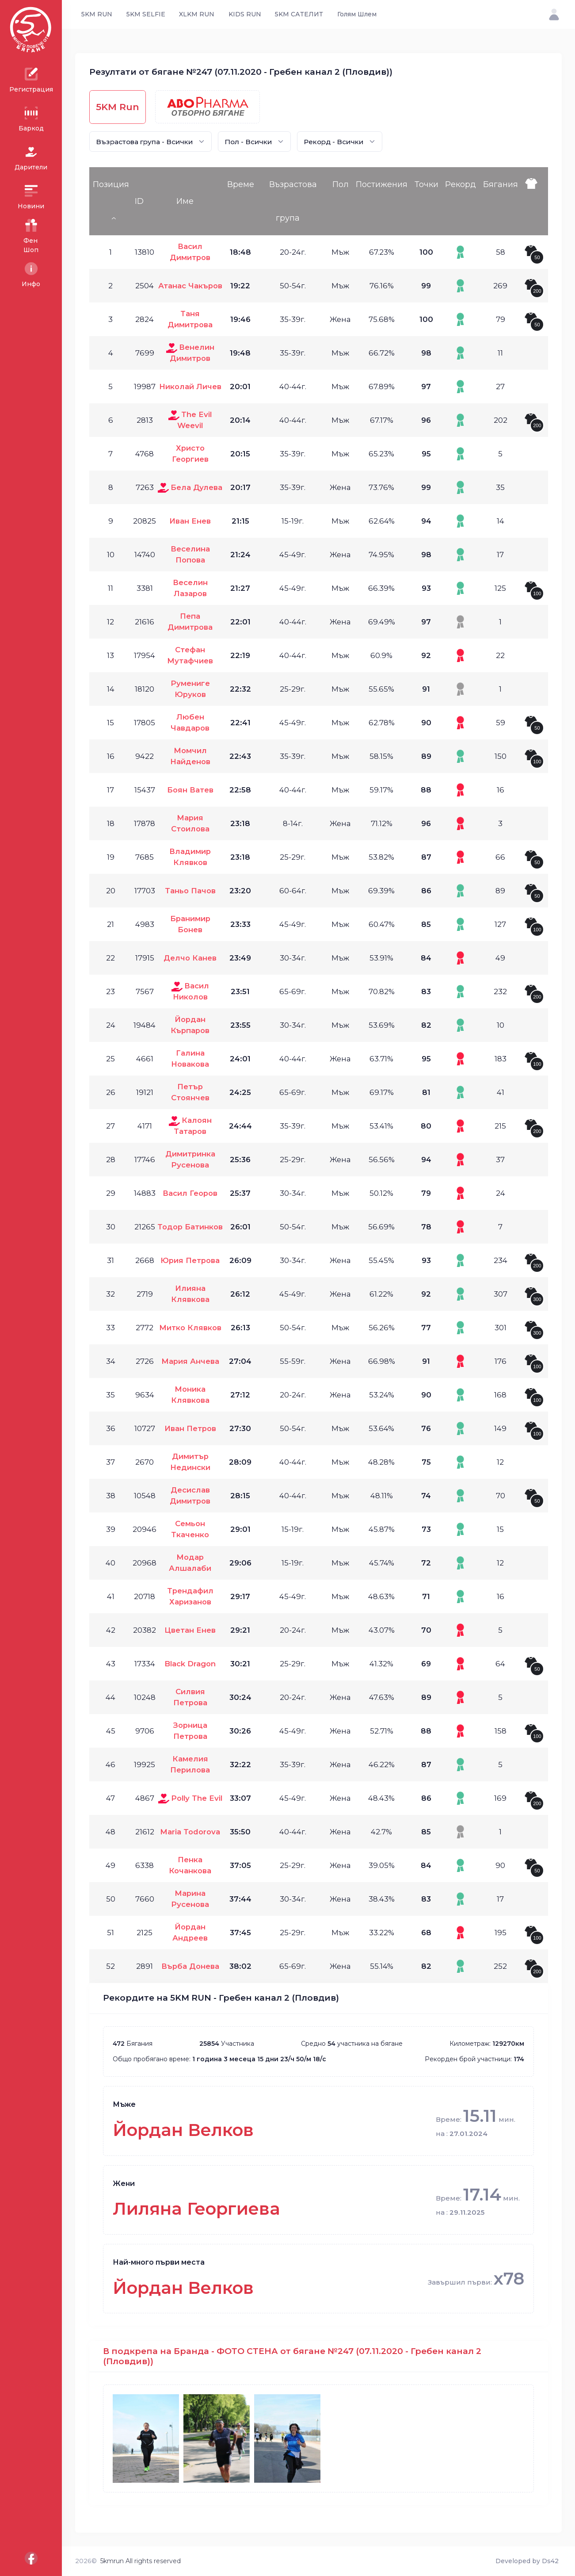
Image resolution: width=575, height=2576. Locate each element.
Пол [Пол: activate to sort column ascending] (340, 184)
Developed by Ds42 (527, 2561)
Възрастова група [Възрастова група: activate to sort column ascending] (293, 201)
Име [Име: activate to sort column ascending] (185, 201)
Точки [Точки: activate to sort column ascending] (426, 184)
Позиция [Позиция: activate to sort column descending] (111, 184)
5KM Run (117, 106)
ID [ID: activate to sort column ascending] (139, 201)
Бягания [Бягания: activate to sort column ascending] (500, 184)
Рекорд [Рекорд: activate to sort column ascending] (460, 184)
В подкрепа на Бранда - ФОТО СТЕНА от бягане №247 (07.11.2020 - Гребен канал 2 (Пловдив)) (292, 2356)
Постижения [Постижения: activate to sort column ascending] (381, 184)
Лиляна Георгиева (196, 2208)
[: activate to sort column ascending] (534, 201)
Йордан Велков (183, 2130)
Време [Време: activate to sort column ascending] (240, 184)
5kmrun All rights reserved (140, 2561)
